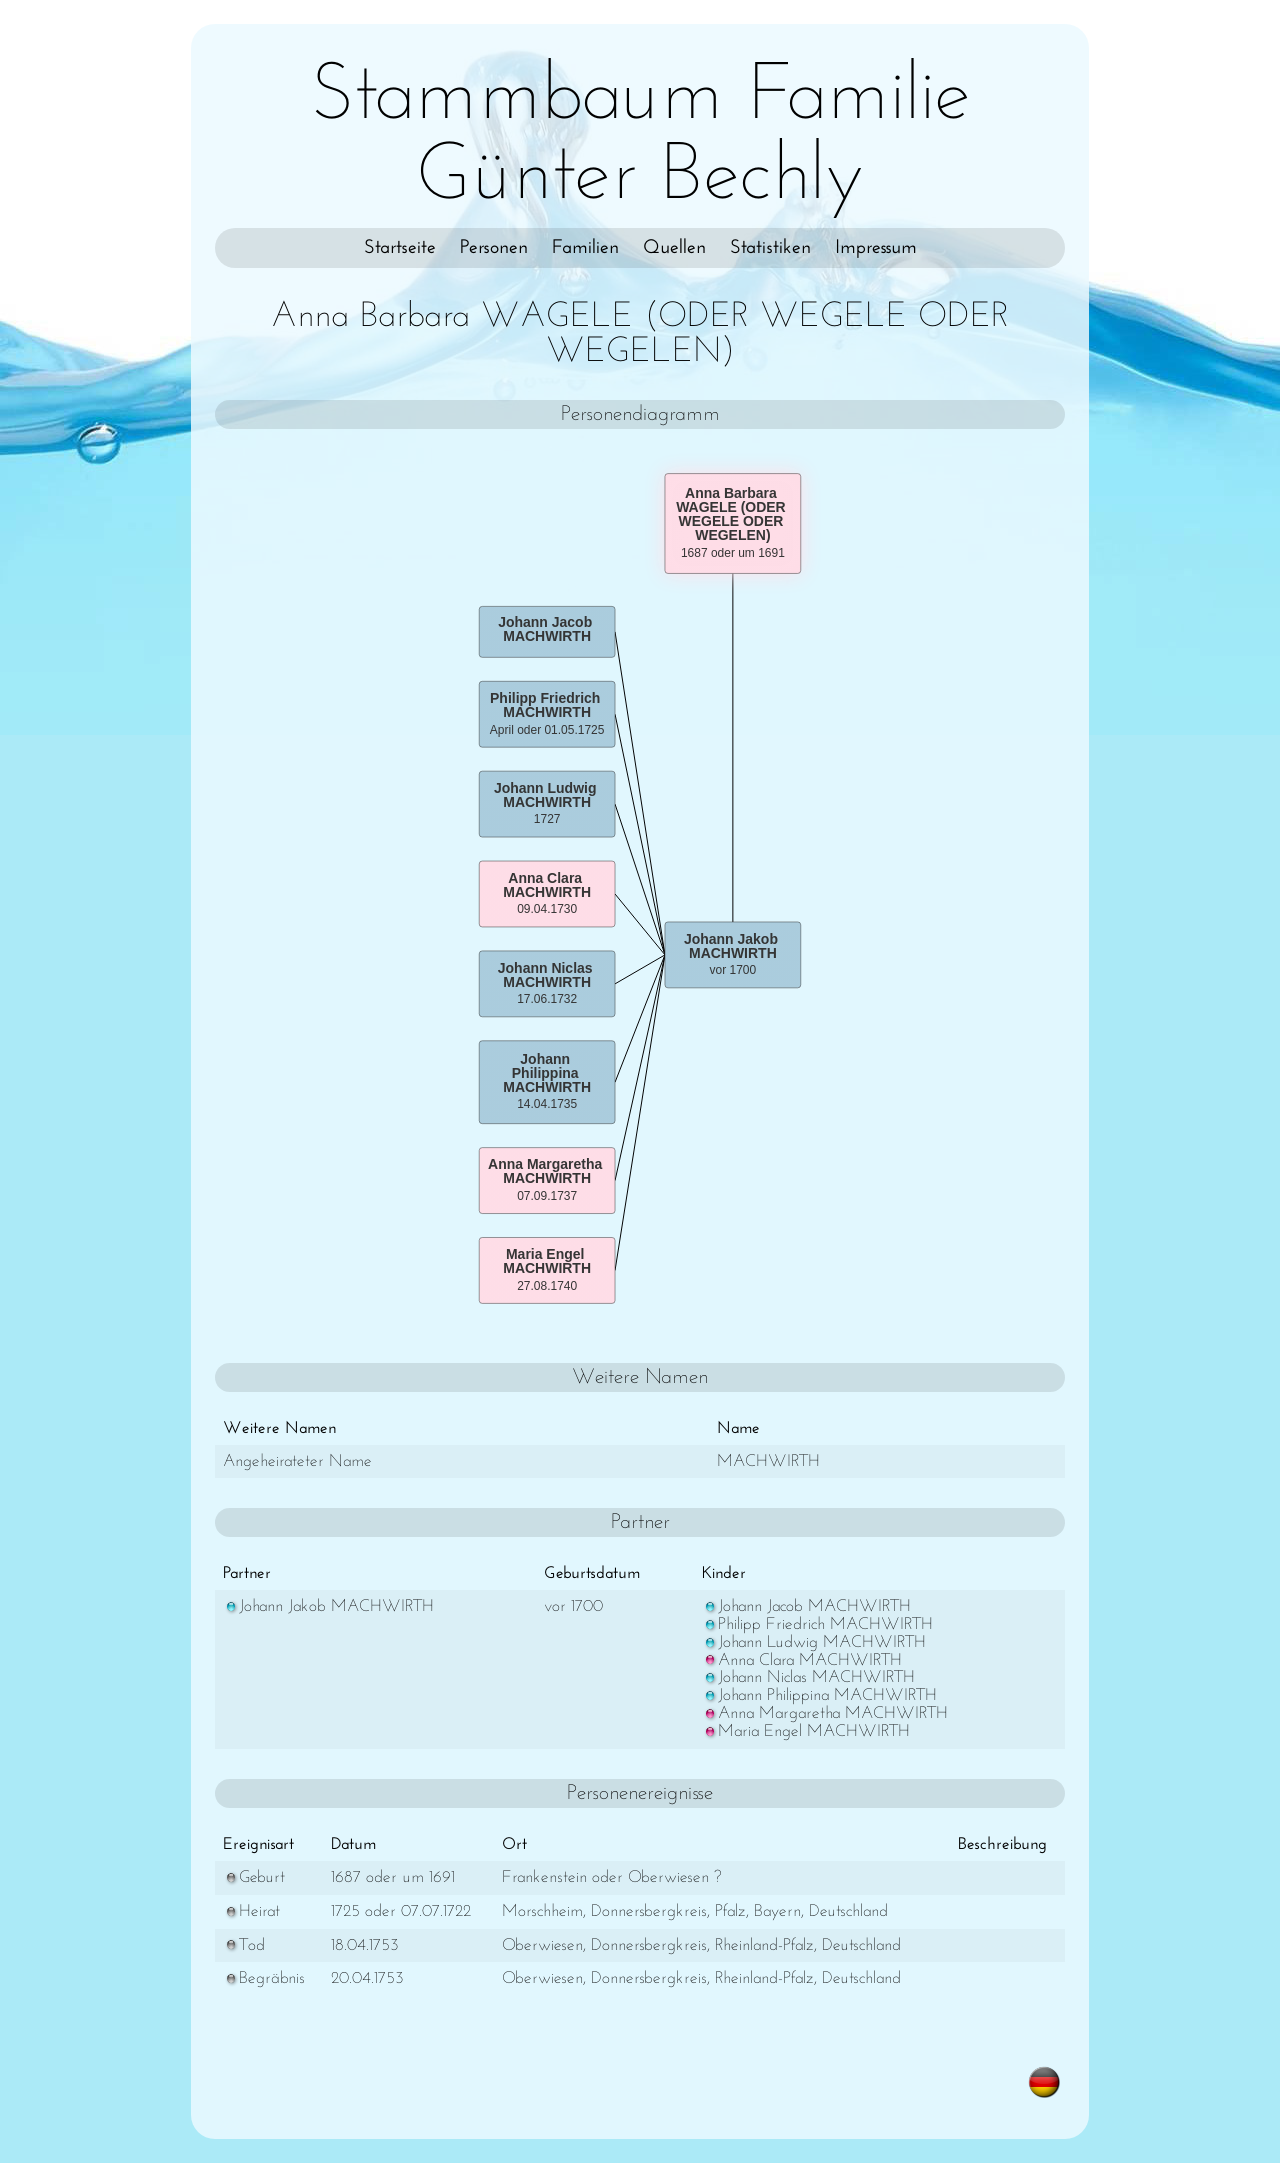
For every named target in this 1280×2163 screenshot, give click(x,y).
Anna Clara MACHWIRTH (802, 1660)
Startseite (400, 248)
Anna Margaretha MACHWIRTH (825, 1713)
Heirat (251, 1911)
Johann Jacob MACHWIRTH (806, 1606)
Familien (585, 248)
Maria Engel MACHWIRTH (806, 1731)
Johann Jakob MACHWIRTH (328, 1606)
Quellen (674, 248)
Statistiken (770, 248)
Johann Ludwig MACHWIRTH (814, 1642)
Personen (494, 248)
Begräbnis (264, 1978)
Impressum (876, 248)
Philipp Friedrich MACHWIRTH (817, 1624)
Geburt (254, 1877)
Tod (244, 1945)
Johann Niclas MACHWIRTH (808, 1677)
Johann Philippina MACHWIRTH (819, 1695)
